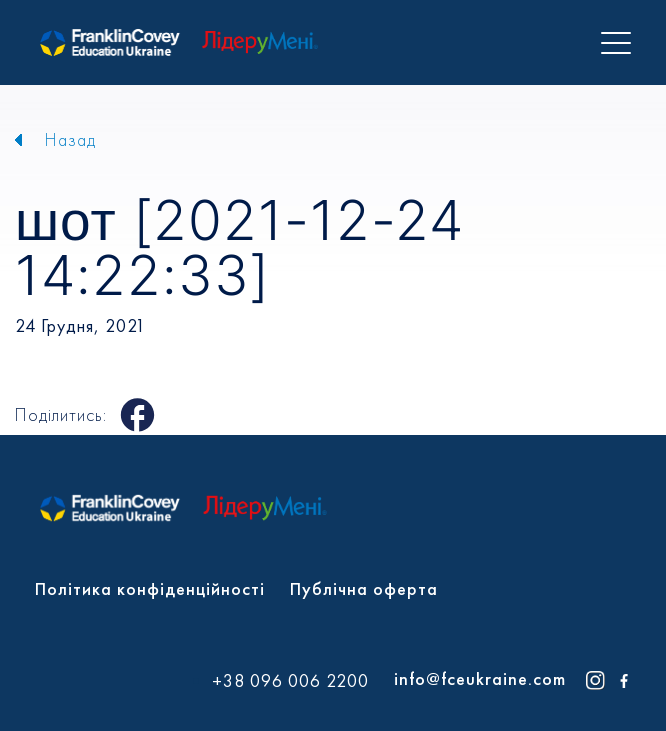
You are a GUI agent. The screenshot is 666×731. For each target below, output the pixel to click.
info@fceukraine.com (480, 678)
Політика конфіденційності (150, 588)
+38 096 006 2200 (290, 681)
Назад (70, 139)
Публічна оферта (364, 588)
